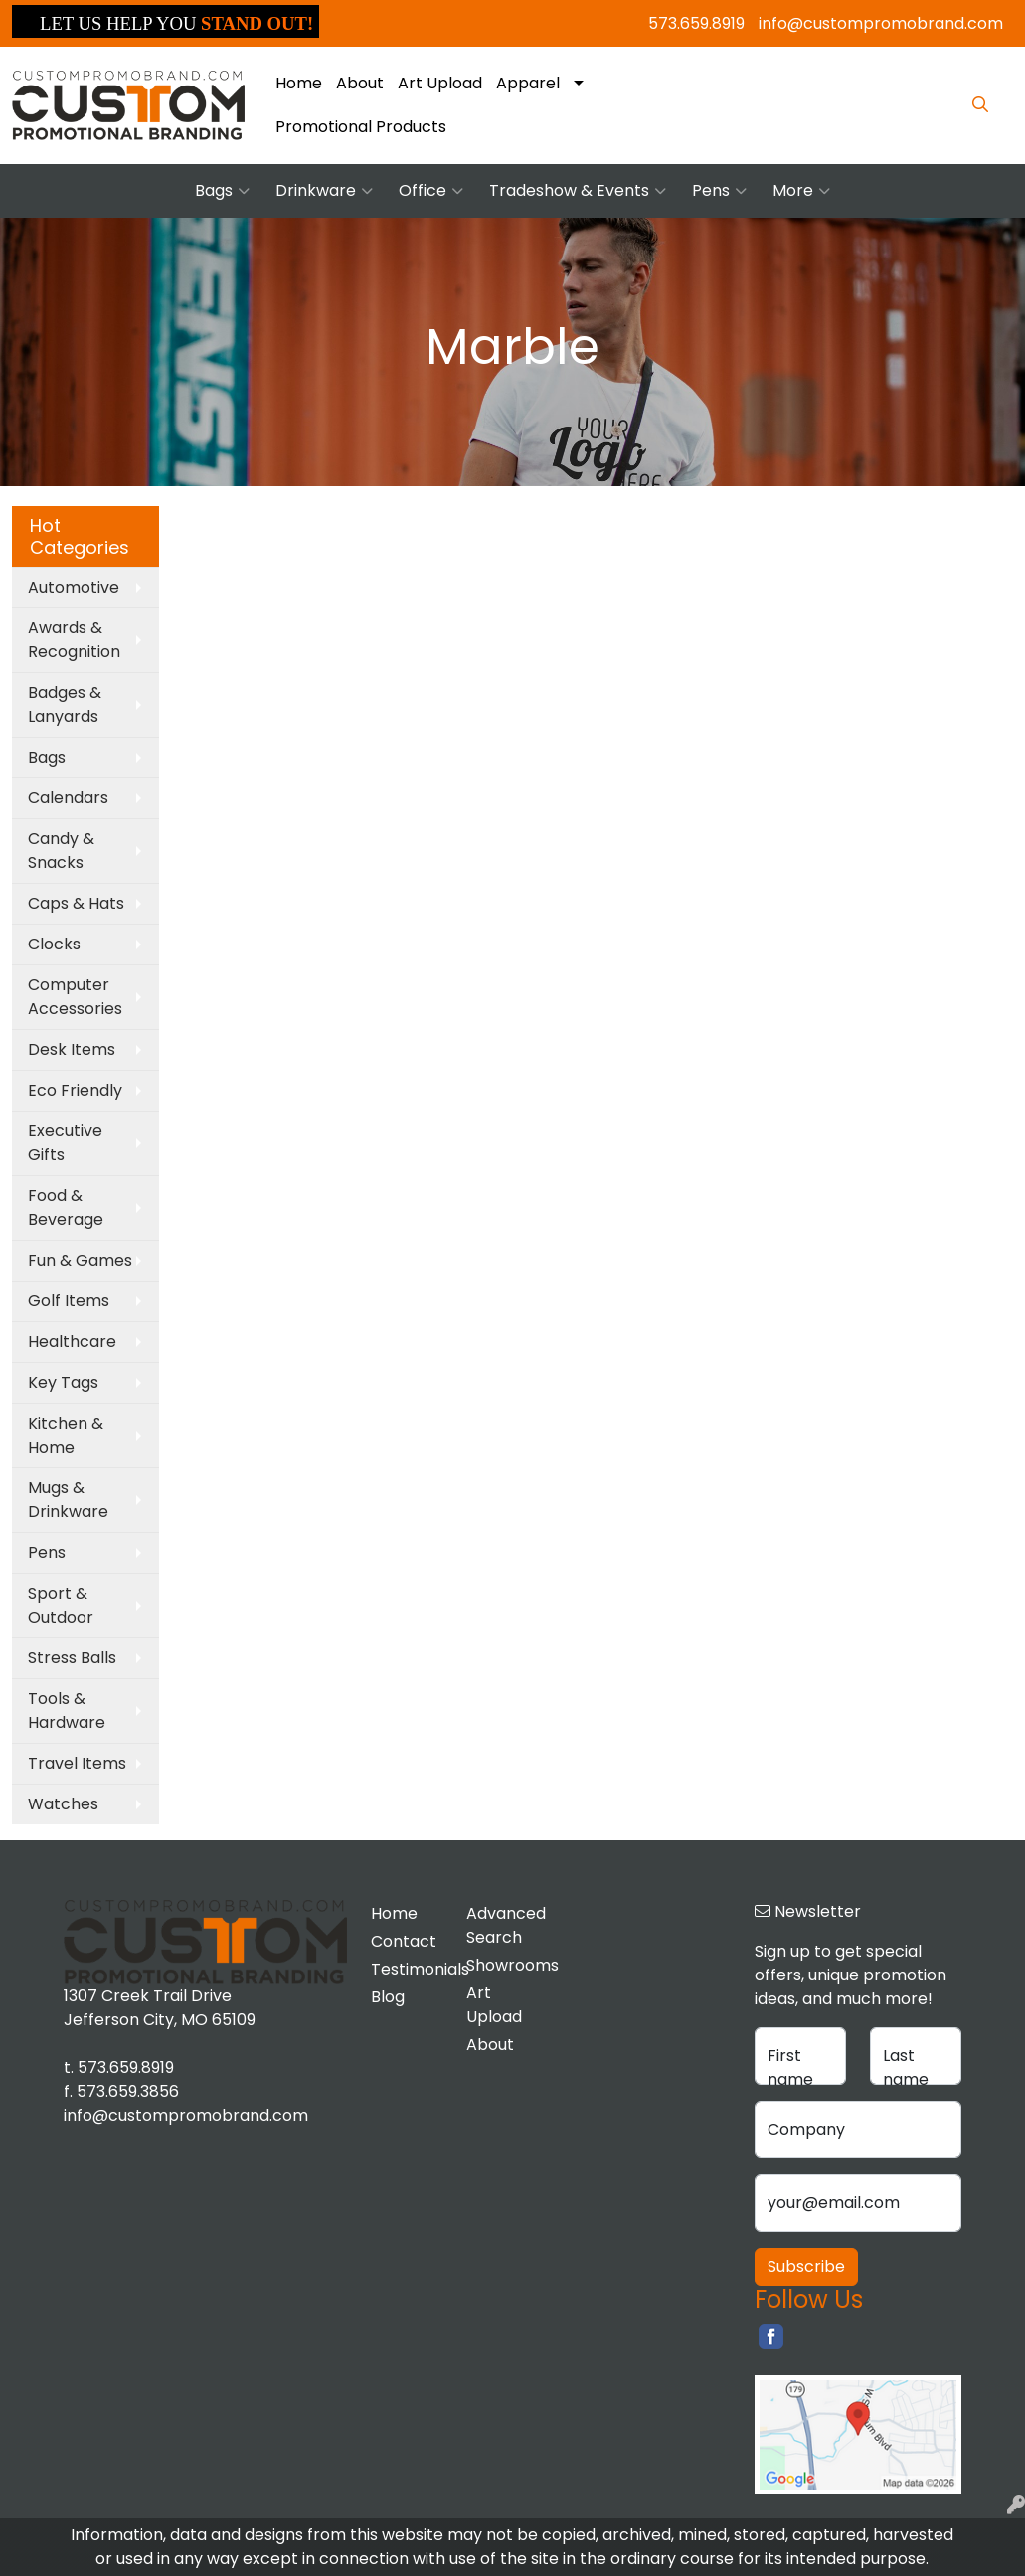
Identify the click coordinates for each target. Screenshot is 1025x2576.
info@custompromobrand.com (881, 23)
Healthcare (72, 1341)
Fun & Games (80, 1260)
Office (431, 191)
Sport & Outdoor (60, 1605)
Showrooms (502, 1965)
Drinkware (324, 191)
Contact (403, 1941)
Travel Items (77, 1763)
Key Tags (63, 1382)
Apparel (528, 83)
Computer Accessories (75, 996)
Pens (719, 191)
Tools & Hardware (66, 1710)
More (801, 191)
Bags (222, 191)
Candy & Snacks (61, 850)
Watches (63, 1804)
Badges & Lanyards (64, 704)
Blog (388, 1996)
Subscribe (806, 2266)
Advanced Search (502, 1925)
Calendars (68, 797)
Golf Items (68, 1300)
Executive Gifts (65, 1142)
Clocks (54, 944)
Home (298, 83)
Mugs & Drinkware (68, 1499)
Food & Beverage (65, 1207)
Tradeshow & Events (577, 191)
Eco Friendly (75, 1090)
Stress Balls (72, 1657)
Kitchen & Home (65, 1435)
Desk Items (71, 1049)
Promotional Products (360, 126)
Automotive (73, 587)
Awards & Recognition (74, 639)
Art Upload (440, 83)
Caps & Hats (76, 903)
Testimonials (407, 1969)
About (360, 83)
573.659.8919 (696, 23)
